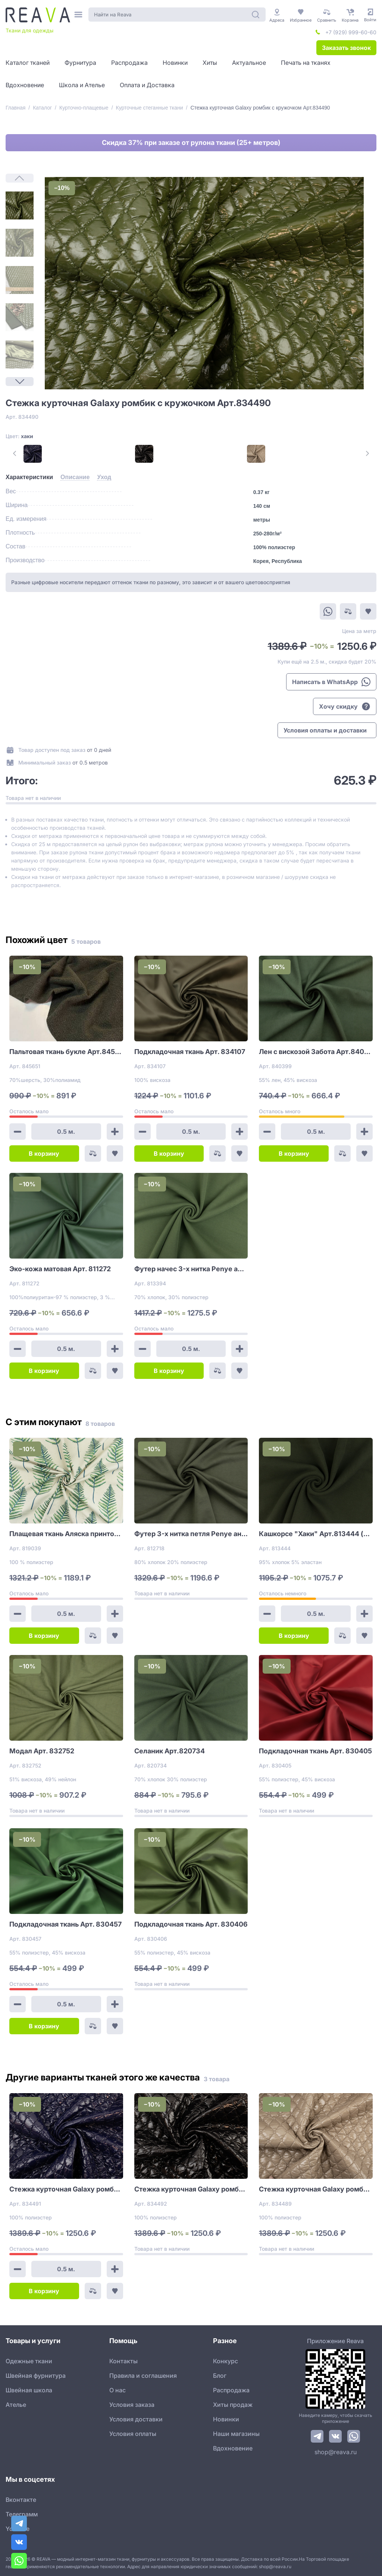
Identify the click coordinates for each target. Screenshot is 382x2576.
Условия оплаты (132, 2433)
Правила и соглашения (143, 2375)
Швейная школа (29, 2390)
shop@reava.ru (335, 2452)
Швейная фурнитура (36, 2375)
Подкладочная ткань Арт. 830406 (191, 1924)
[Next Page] (20, 381)
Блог (219, 2375)
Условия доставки (136, 2419)
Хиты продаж (233, 2404)
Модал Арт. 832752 (41, 1751)
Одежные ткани (29, 2361)
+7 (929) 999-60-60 (350, 32)
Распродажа (231, 2390)
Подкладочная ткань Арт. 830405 (315, 1751)
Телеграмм (22, 2514)
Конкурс (225, 2361)
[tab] (29, 477)
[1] (20, 205)
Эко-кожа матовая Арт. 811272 (60, 1269)
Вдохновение (233, 2448)
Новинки (226, 2419)
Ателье (16, 2404)
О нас (117, 2390)
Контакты (123, 2361)
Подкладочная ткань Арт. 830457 (65, 1924)
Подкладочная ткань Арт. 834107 (189, 1052)
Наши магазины (236, 2433)
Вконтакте (21, 2499)
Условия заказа (131, 2404)
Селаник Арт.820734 (169, 1751)
